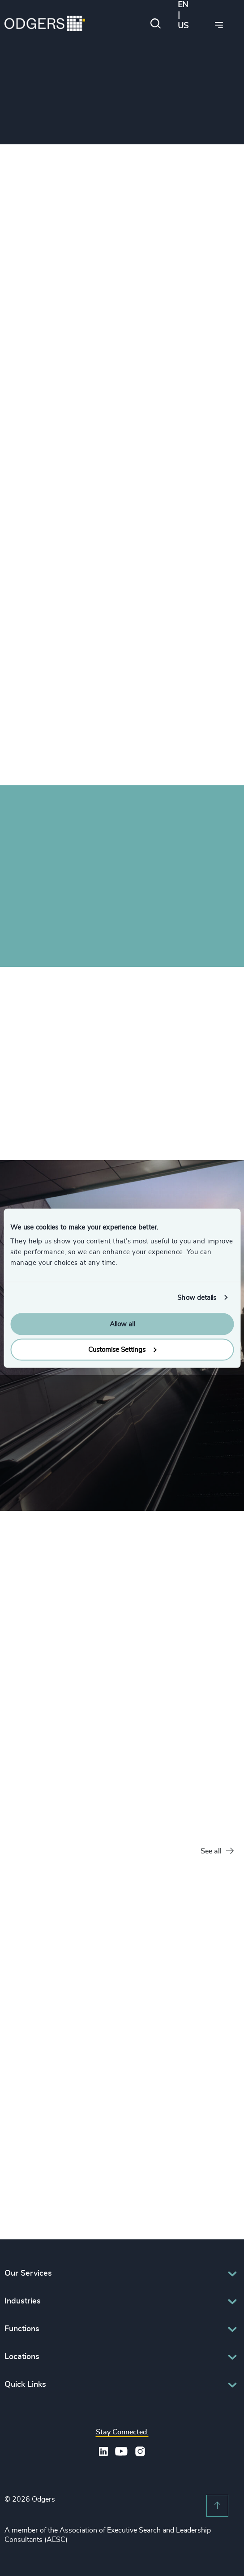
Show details (196, 1297)
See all (217, 1851)
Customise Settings (122, 1349)
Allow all (122, 1324)
